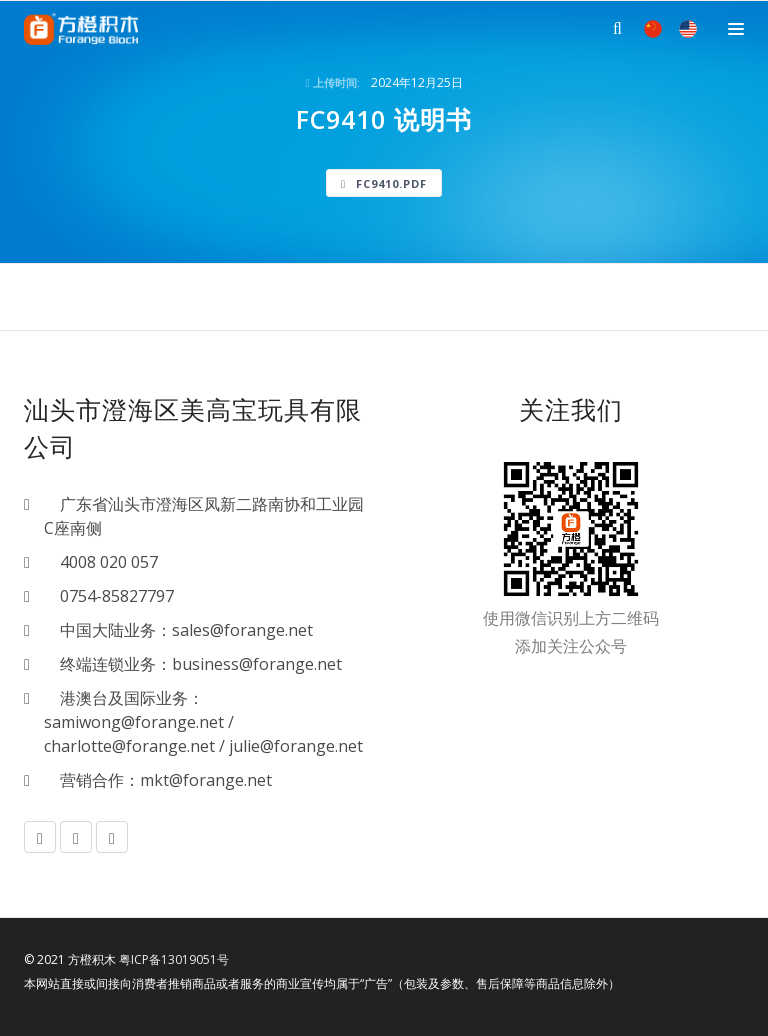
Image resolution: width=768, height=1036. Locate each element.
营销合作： (92, 780)
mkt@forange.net (206, 780)
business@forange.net (257, 664)
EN (688, 29)
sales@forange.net (242, 630)
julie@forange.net (296, 746)
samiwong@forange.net (134, 722)
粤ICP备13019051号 (174, 959)
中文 (653, 29)
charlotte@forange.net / (136, 746)
